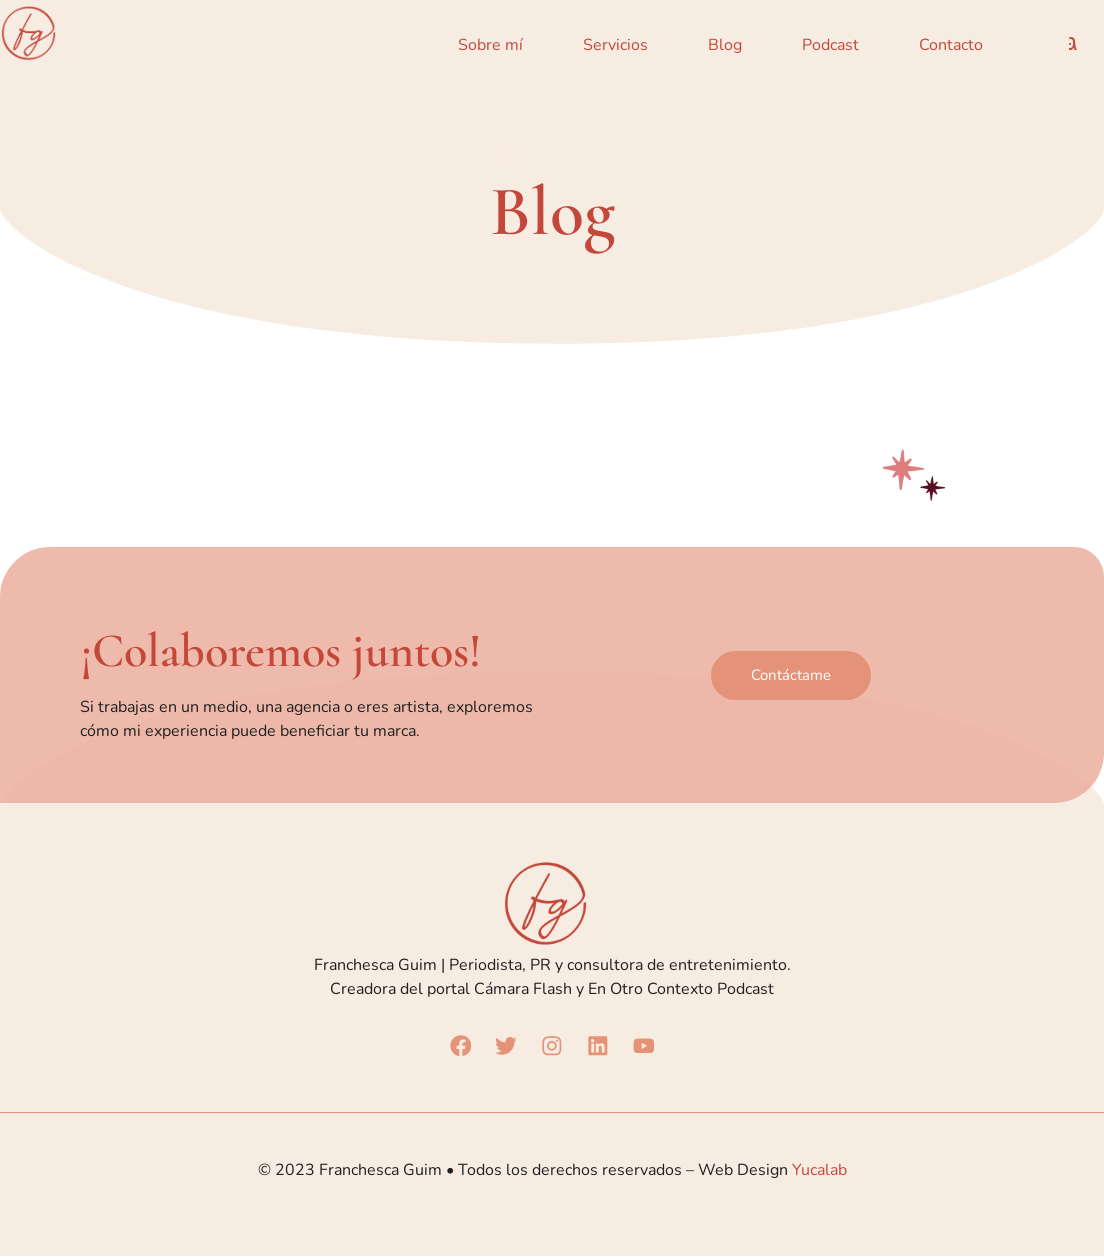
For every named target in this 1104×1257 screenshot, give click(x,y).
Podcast (830, 45)
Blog (725, 45)
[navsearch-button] (1073, 45)
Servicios (615, 45)
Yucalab (819, 1170)
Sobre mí (490, 45)
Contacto (951, 45)
